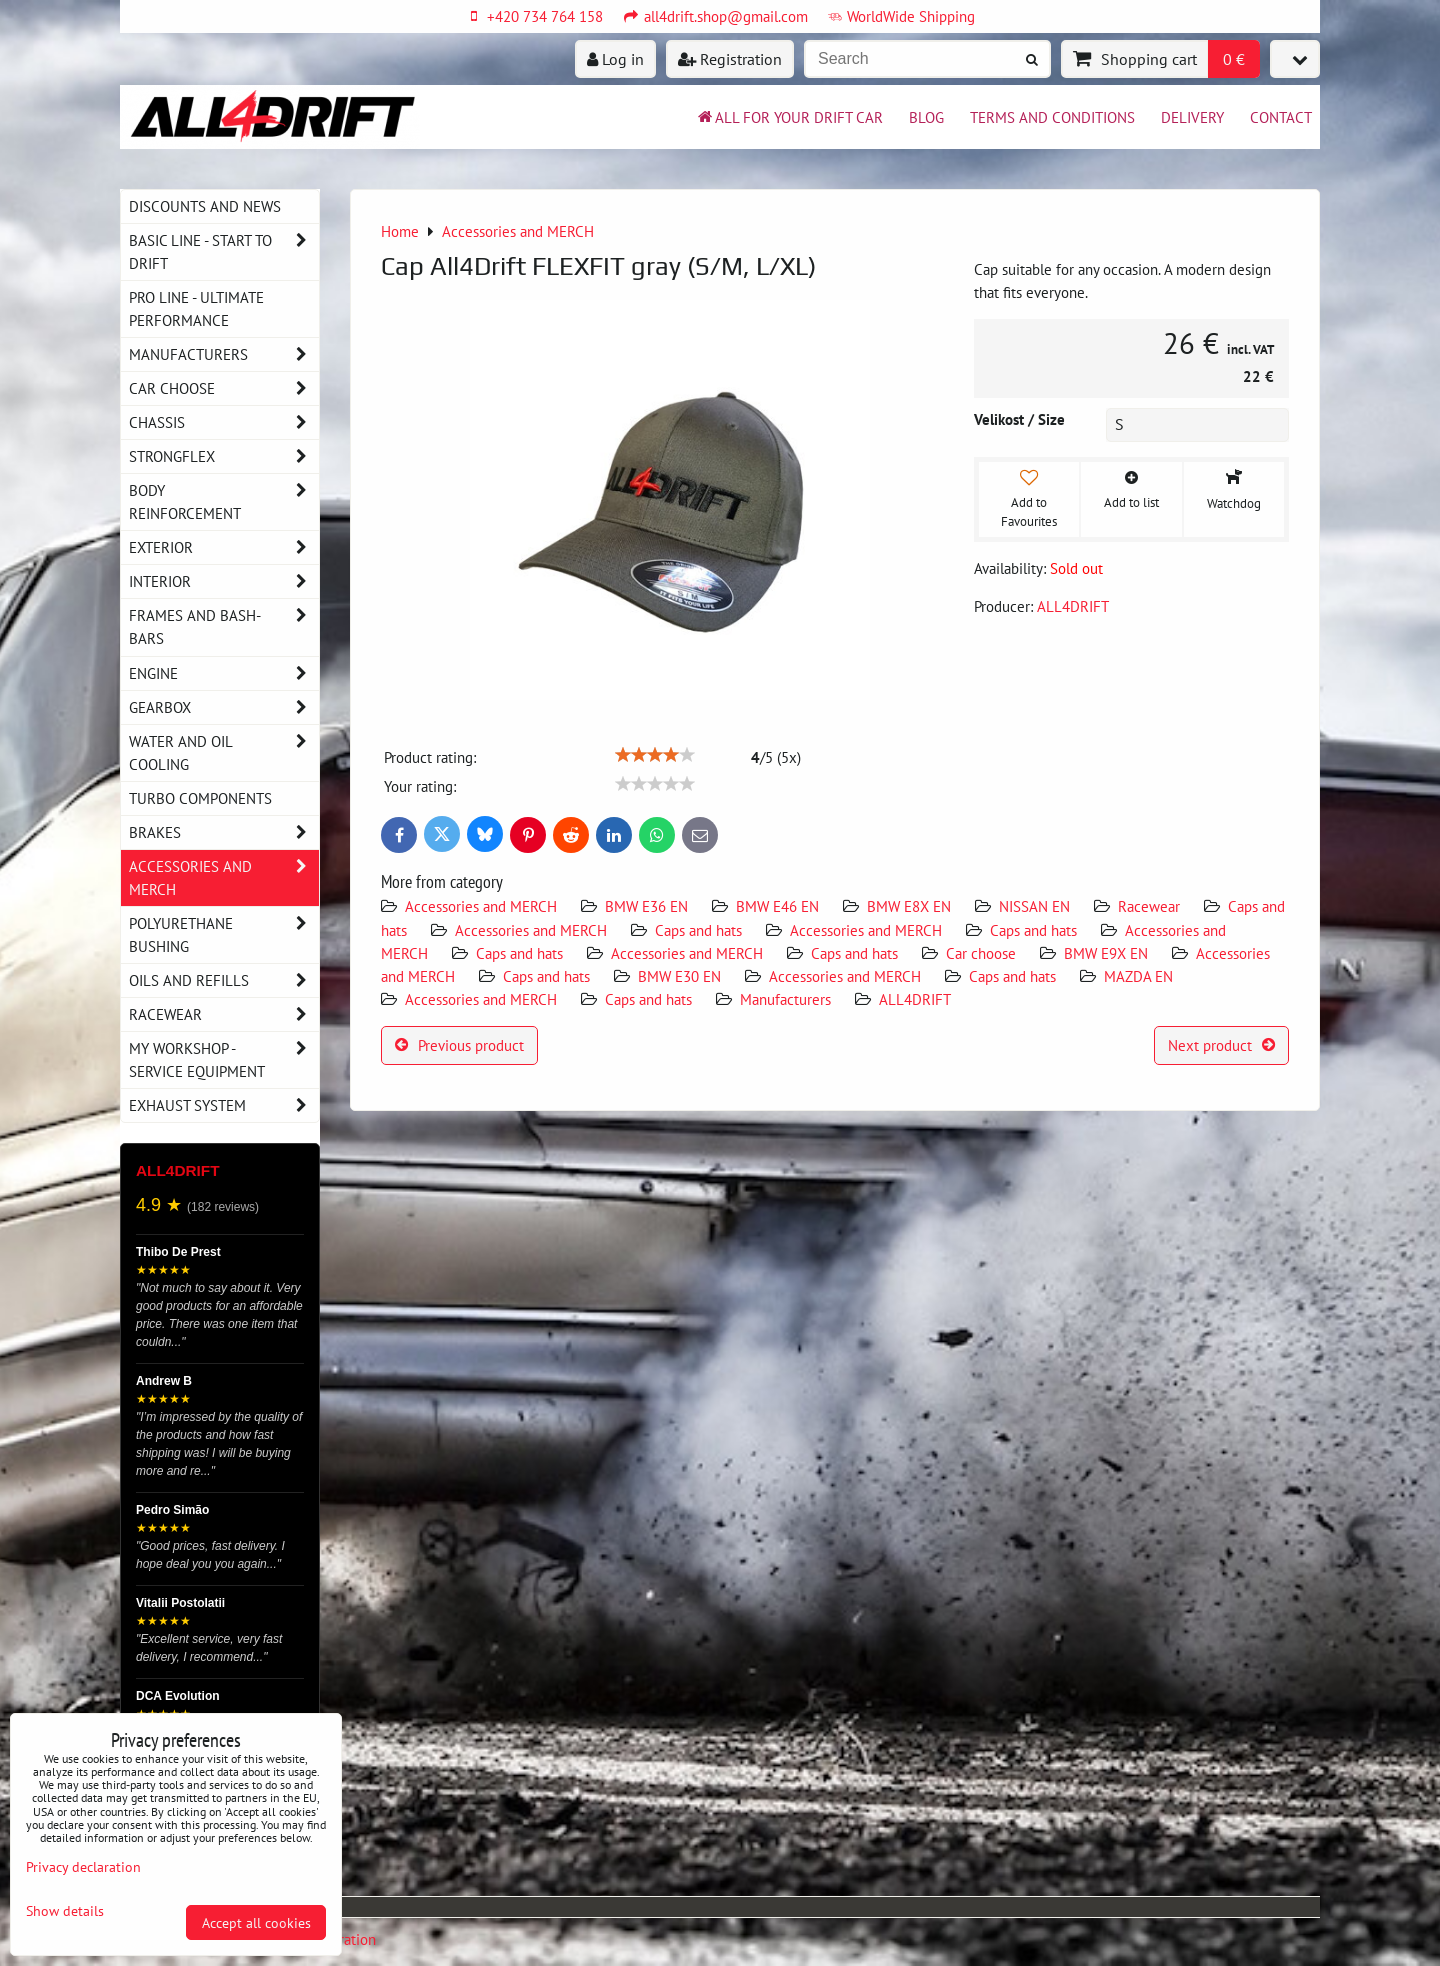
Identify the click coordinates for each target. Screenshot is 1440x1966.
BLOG (926, 117)
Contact (1281, 117)
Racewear (1149, 906)
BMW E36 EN (646, 906)
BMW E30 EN (679, 976)
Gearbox (224, 707)
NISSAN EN (1034, 906)
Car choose (981, 953)
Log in (615, 59)
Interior (224, 581)
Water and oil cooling (224, 753)
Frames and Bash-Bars (224, 627)
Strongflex (224, 456)
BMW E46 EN (777, 906)
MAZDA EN (1138, 976)
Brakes (224, 832)
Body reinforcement (224, 502)
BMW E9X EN (1106, 953)
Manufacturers (785, 999)
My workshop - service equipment (224, 1060)
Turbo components (200, 798)
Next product (1221, 1045)
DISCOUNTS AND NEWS (205, 206)
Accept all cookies (256, 1922)
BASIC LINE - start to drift (224, 252)
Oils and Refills (224, 980)
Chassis (224, 422)
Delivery (1192, 117)
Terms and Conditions (1052, 117)
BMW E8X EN (909, 906)
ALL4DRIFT (915, 999)
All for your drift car (789, 117)
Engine (224, 673)
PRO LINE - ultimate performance (196, 308)
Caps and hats (698, 930)
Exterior (224, 547)
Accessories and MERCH (481, 906)
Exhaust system (224, 1105)
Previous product (459, 1045)
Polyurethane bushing (224, 935)
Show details (65, 1911)
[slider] (655, 755)
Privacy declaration (83, 1866)
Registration (730, 59)
